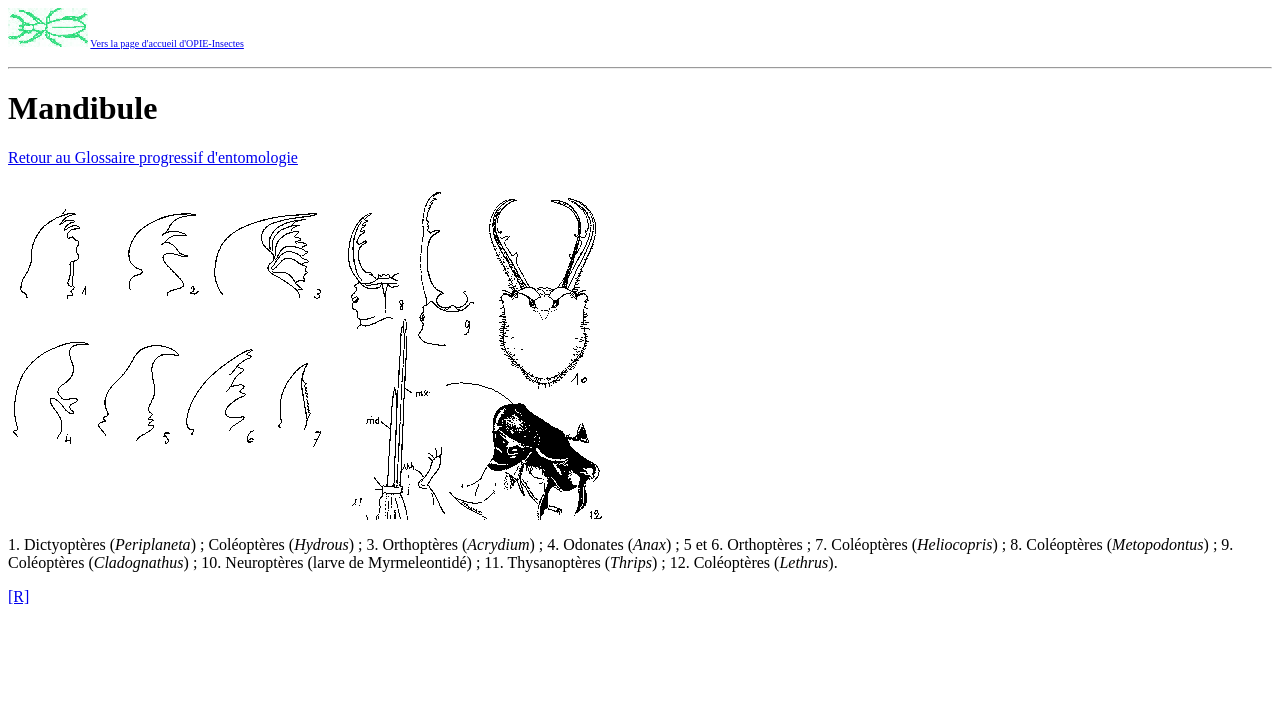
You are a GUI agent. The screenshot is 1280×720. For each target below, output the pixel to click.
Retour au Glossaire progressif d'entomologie (153, 157)
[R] (18, 596)
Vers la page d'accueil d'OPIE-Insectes (167, 43)
